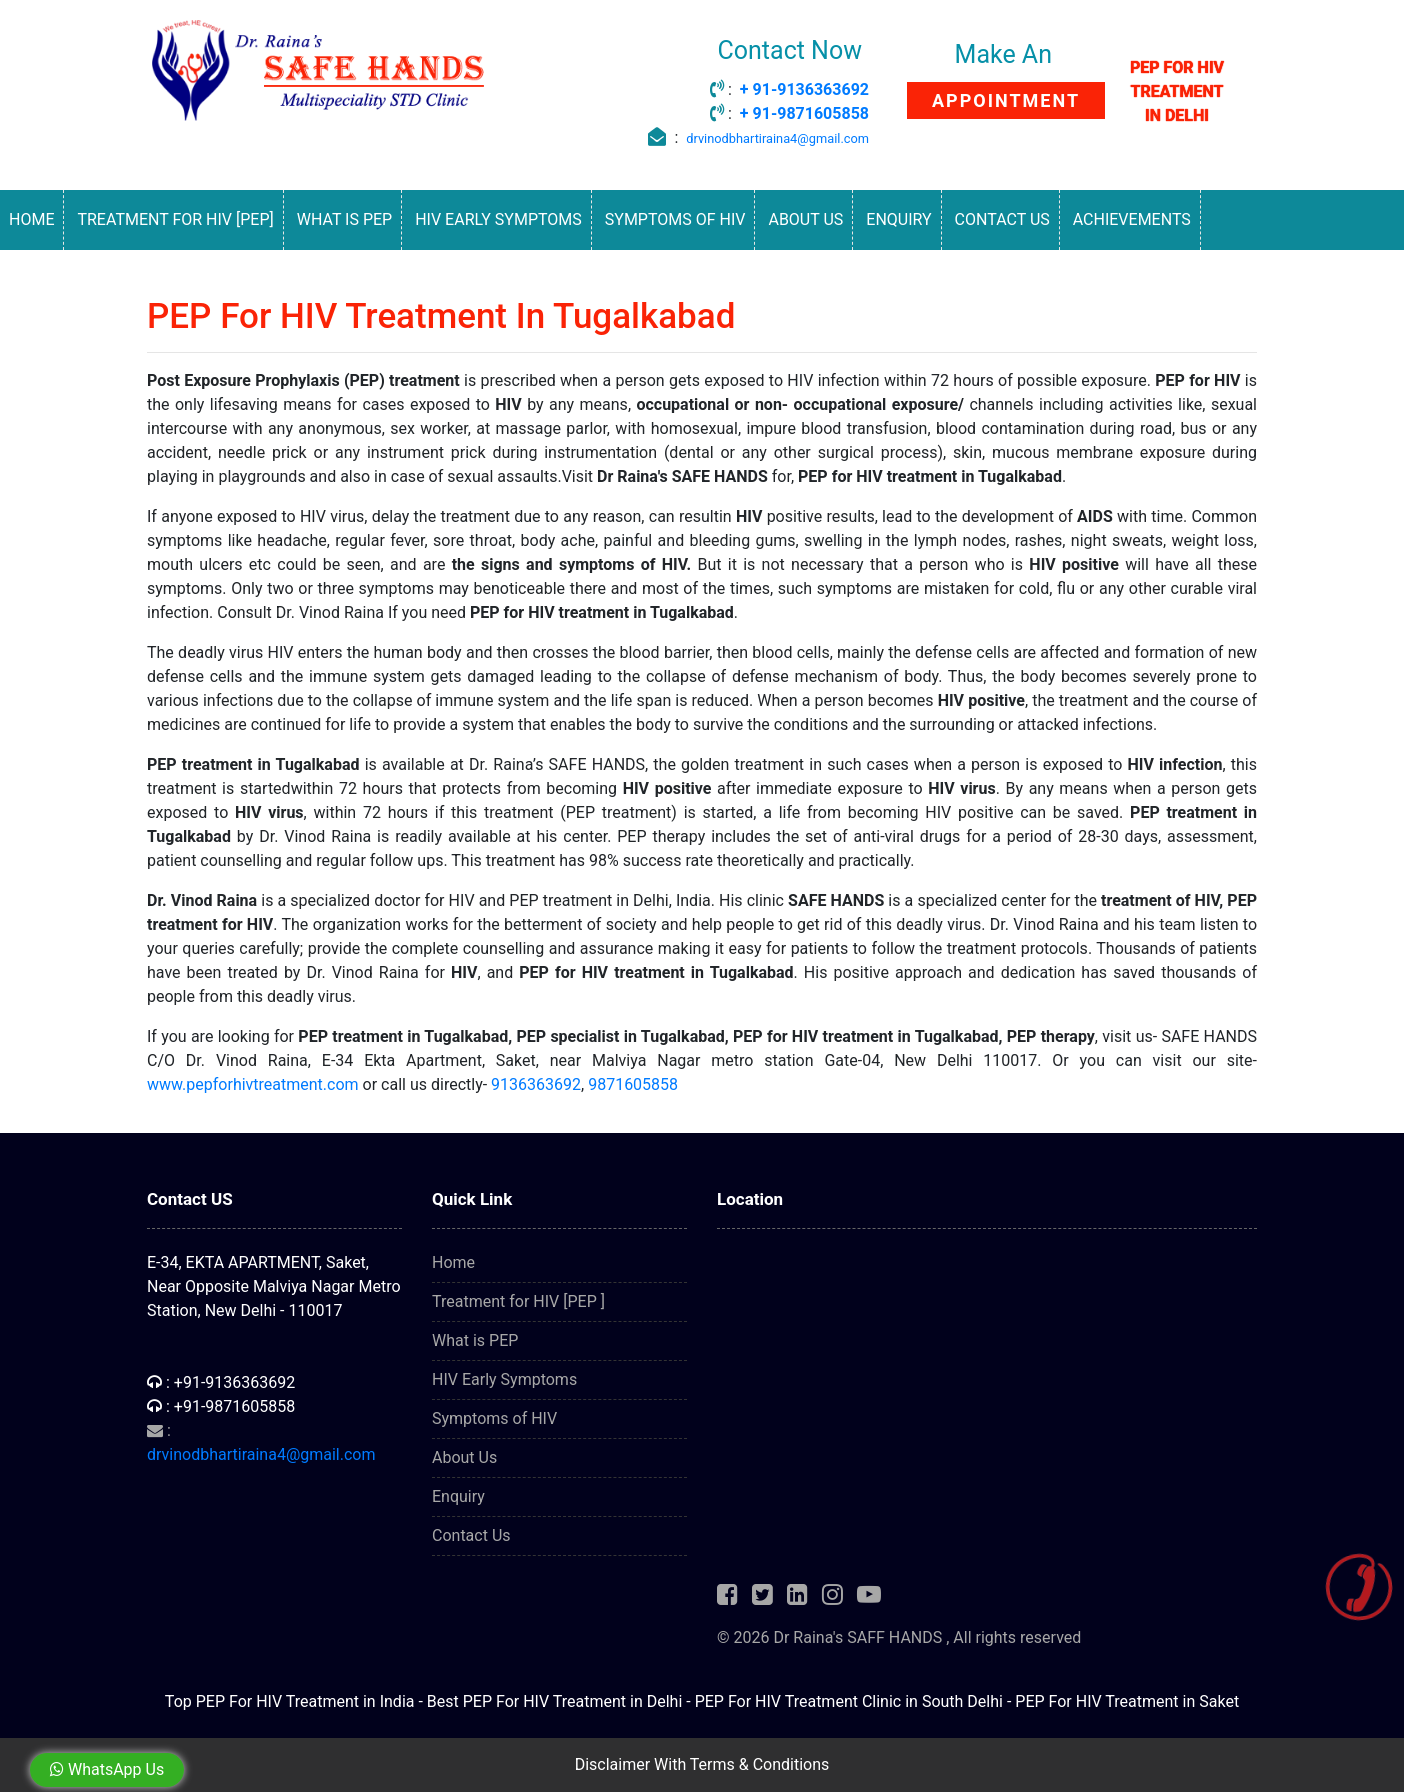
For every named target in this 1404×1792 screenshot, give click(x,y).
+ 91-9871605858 (804, 113)
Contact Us (1002, 219)
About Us (805, 219)
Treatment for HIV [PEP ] (518, 1301)
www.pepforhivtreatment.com (253, 1084)
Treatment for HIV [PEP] (175, 219)
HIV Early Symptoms (498, 219)
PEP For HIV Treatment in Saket (1127, 1701)
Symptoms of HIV (675, 219)
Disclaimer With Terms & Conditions (702, 1764)
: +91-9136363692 (221, 1382)
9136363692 (536, 1084)
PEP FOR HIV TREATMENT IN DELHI (1177, 91)
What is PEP (344, 219)
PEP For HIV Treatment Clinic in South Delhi (849, 1701)
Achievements (1132, 219)
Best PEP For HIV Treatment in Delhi (554, 1701)
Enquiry (898, 219)
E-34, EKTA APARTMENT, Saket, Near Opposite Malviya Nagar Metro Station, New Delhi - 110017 (274, 1286)
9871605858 (633, 1084)
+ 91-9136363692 (804, 89)
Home (31, 219)
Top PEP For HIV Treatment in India (290, 1701)
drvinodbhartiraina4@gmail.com (777, 138)
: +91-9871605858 (221, 1406)
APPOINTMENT (1006, 100)
